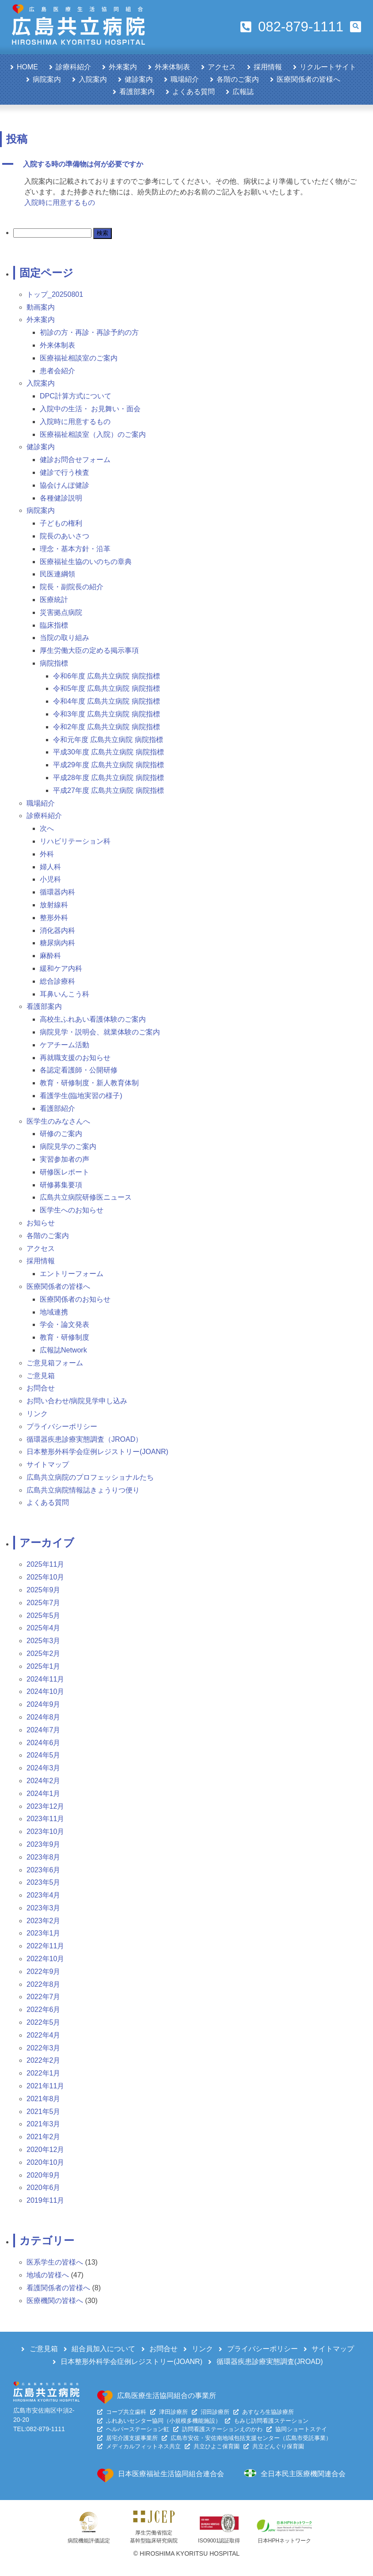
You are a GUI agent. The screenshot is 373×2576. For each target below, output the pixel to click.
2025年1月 (44, 1666)
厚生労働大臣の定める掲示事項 (89, 650)
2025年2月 (44, 1653)
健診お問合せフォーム (75, 459)
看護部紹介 (57, 1108)
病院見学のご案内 (68, 1146)
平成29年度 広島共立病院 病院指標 (108, 765)
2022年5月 (44, 2022)
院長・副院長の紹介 (71, 587)
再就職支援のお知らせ (75, 1057)
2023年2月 (44, 1920)
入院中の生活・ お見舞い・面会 (90, 409)
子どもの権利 (61, 523)
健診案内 (139, 79)
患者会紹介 (57, 371)
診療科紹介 (73, 67)
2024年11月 (45, 1679)
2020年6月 (44, 2187)
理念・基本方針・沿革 (75, 549)
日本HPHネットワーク (284, 2541)
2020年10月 (45, 2162)
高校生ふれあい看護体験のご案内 (93, 1019)
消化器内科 (57, 930)
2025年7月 (44, 1602)
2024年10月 (45, 1691)
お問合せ (41, 1388)
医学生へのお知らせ (71, 1210)
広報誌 (243, 91)
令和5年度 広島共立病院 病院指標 (106, 688)
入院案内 (93, 79)
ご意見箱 (41, 1375)
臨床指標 (54, 625)
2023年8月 (44, 1857)
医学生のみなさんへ (58, 1121)
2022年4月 (44, 2035)
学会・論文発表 (64, 1324)
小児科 (50, 879)
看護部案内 (137, 91)
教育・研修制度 (64, 1337)
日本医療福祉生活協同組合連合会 (171, 2474)
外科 (47, 854)
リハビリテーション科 (75, 841)
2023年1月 (44, 1933)
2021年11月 (45, 2086)
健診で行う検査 (64, 472)
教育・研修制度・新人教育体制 (89, 1083)
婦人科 (50, 867)
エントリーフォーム (71, 1273)
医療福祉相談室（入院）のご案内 (93, 434)
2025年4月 (44, 1628)
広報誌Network (63, 1350)
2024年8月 (44, 1717)
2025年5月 (44, 1615)
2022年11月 (45, 1946)
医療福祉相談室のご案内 (79, 358)
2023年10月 (45, 1831)
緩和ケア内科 (61, 968)
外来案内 (123, 67)
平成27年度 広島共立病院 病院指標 (108, 790)
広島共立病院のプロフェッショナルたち (90, 1477)
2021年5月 (44, 2111)
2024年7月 (44, 1730)
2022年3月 (44, 2048)
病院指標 (54, 663)
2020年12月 (45, 2149)
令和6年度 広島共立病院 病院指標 (106, 676)
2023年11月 (45, 1818)
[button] (355, 26)
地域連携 (54, 1312)
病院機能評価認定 (89, 2541)
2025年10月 (45, 1577)
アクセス (222, 67)
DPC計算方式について (75, 396)
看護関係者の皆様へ (58, 2288)
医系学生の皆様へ (55, 2262)
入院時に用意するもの (59, 202)
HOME (27, 67)
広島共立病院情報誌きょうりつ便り (83, 1490)
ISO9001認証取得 (219, 2541)
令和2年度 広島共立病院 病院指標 (106, 727)
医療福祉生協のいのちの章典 (86, 561)
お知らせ (41, 1223)
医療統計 (54, 599)
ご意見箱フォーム (55, 1363)
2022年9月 (44, 1971)
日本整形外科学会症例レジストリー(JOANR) (97, 1451)
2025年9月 (44, 1590)
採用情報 (268, 67)
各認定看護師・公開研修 (79, 1070)
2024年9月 (44, 1704)
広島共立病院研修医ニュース (86, 1197)
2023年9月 (44, 1844)
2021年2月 (44, 2136)
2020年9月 (44, 2175)
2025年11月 (45, 1564)
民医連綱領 (57, 574)
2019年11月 (45, 2200)
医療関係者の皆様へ (308, 79)
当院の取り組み (64, 637)
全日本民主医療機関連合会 (303, 2474)
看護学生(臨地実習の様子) (81, 1095)
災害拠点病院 (61, 612)
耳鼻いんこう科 (64, 994)
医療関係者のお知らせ (75, 1299)
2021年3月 (44, 2124)
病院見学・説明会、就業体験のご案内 (100, 1032)
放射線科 (54, 905)
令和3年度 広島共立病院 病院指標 (106, 714)
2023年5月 (44, 1882)
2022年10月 (45, 1958)
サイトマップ (48, 1464)
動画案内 (41, 307)
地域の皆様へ (48, 2275)
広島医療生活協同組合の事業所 (166, 2395)
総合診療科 (57, 981)
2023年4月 (44, 1895)
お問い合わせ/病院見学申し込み (77, 1401)
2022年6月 (44, 2009)
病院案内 (47, 79)
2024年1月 (44, 1793)
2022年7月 (44, 1996)
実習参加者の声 (64, 1159)
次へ (47, 828)
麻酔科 (50, 955)
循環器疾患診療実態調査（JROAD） (84, 1439)
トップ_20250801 (55, 294)
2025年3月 (44, 1640)
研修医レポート (64, 1172)
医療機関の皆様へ (55, 2300)
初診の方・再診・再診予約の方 (89, 332)
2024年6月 (44, 1742)
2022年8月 (44, 1984)
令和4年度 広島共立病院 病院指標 (106, 701)
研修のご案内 (61, 1133)
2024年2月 (44, 1780)
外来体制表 (172, 67)
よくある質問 (193, 91)
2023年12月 (45, 1806)
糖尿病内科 (57, 943)
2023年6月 (44, 1870)
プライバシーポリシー (62, 1426)
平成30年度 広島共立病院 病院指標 (108, 752)
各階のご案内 (238, 79)
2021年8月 (44, 2098)
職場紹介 (185, 79)
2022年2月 (44, 2060)
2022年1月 (44, 2073)
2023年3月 (44, 1908)
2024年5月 (44, 1755)
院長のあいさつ (64, 536)
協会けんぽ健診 (64, 485)
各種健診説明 (61, 498)
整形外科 (54, 917)
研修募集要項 (61, 1185)
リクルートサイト (328, 67)
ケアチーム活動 (64, 1045)
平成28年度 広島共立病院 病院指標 (108, 777)
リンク (37, 1413)
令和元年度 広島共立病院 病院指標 (108, 739)
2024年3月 (44, 1768)
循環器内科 (57, 892)
